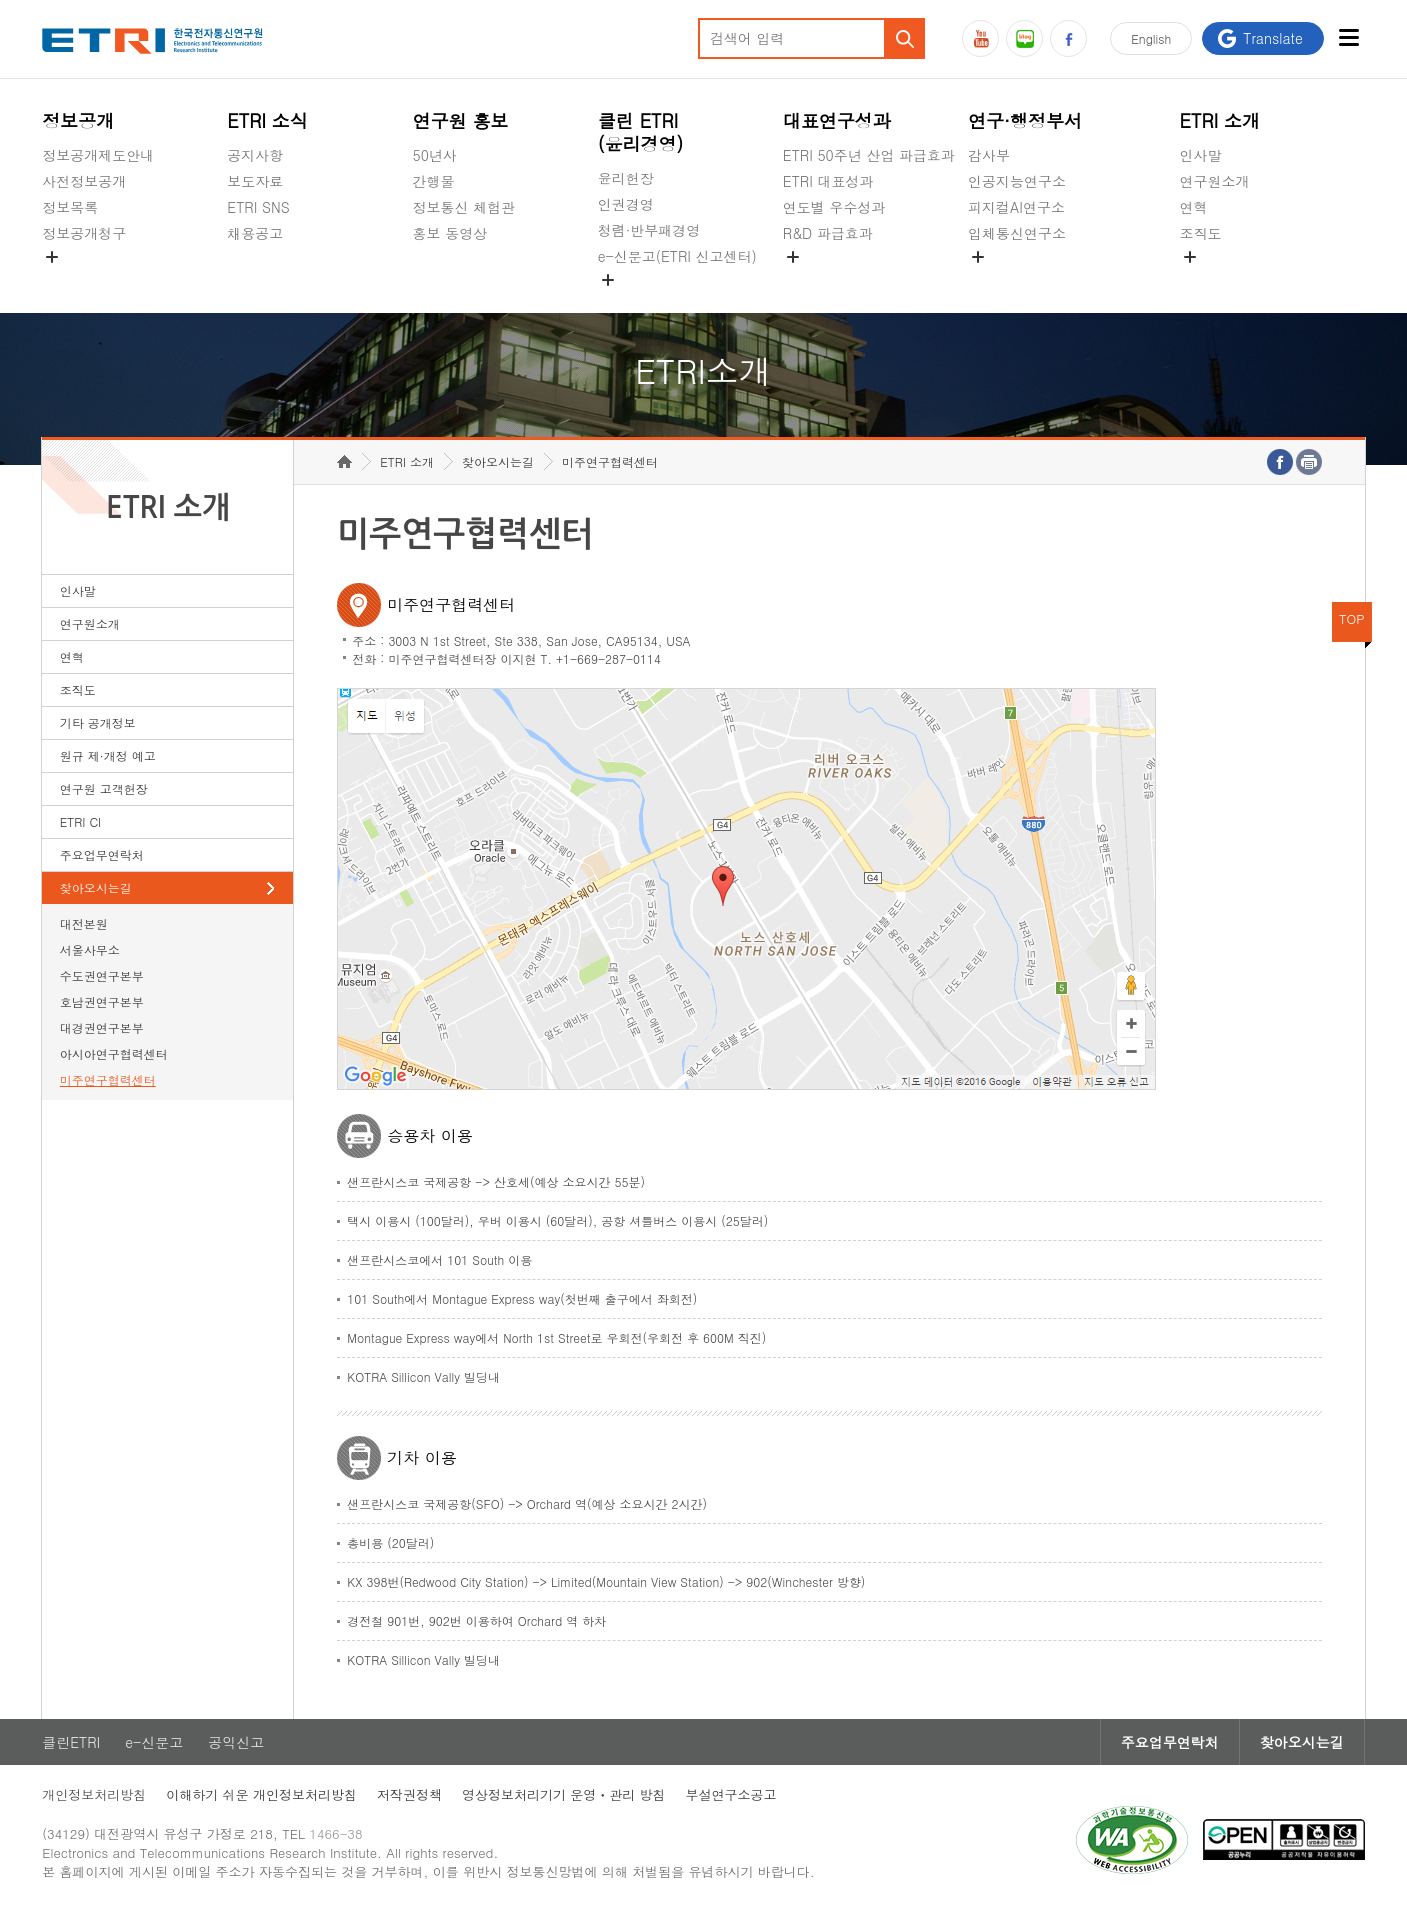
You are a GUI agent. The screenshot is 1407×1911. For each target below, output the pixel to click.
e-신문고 (154, 1742)
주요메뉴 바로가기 (0, 0)
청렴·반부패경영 (649, 230)
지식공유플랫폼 (832, 280)
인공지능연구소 (1017, 181)
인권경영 (626, 204)
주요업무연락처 (102, 854)
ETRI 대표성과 (828, 181)
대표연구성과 (837, 120)
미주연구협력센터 (108, 1079)
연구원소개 (1215, 181)
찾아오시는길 (96, 887)
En (1151, 38)
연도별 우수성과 (834, 207)
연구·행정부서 (1025, 120)
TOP (1352, 618)
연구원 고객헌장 (104, 788)
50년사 (435, 155)
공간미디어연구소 (1024, 280)
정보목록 (70, 207)
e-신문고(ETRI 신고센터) (677, 256)
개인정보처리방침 (94, 1794)
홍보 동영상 (450, 233)
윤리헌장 (626, 178)
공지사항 (255, 155)
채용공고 (255, 233)
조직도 (1201, 233)
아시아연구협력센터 (114, 1053)
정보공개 (78, 120)
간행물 (434, 181)
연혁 (1194, 207)
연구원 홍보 (461, 120)
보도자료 (255, 181)
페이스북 (1068, 38)
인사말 (1201, 155)
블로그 (1024, 38)
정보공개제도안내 (98, 155)
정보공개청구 (84, 233)
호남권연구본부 (102, 1001)
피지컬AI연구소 (1016, 207)
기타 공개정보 (1224, 280)
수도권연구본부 (102, 975)
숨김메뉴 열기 (52, 257)
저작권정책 (409, 1794)
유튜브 (980, 38)
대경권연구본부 (102, 1027)
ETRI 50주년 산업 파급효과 (869, 155)
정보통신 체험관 (464, 207)
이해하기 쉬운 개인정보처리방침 (261, 1794)
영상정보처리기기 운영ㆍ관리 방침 (564, 1794)
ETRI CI (80, 821)
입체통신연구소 (1017, 233)
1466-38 (335, 1833)
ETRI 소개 (1220, 120)
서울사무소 (90, 949)
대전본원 (84, 923)
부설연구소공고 (731, 1794)
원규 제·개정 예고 (108, 755)
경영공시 (70, 280)
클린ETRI (71, 1742)
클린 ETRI (641, 132)
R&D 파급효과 (828, 233)
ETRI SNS (258, 207)
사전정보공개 (84, 181)
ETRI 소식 (267, 120)
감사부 (989, 155)
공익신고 (626, 303)
